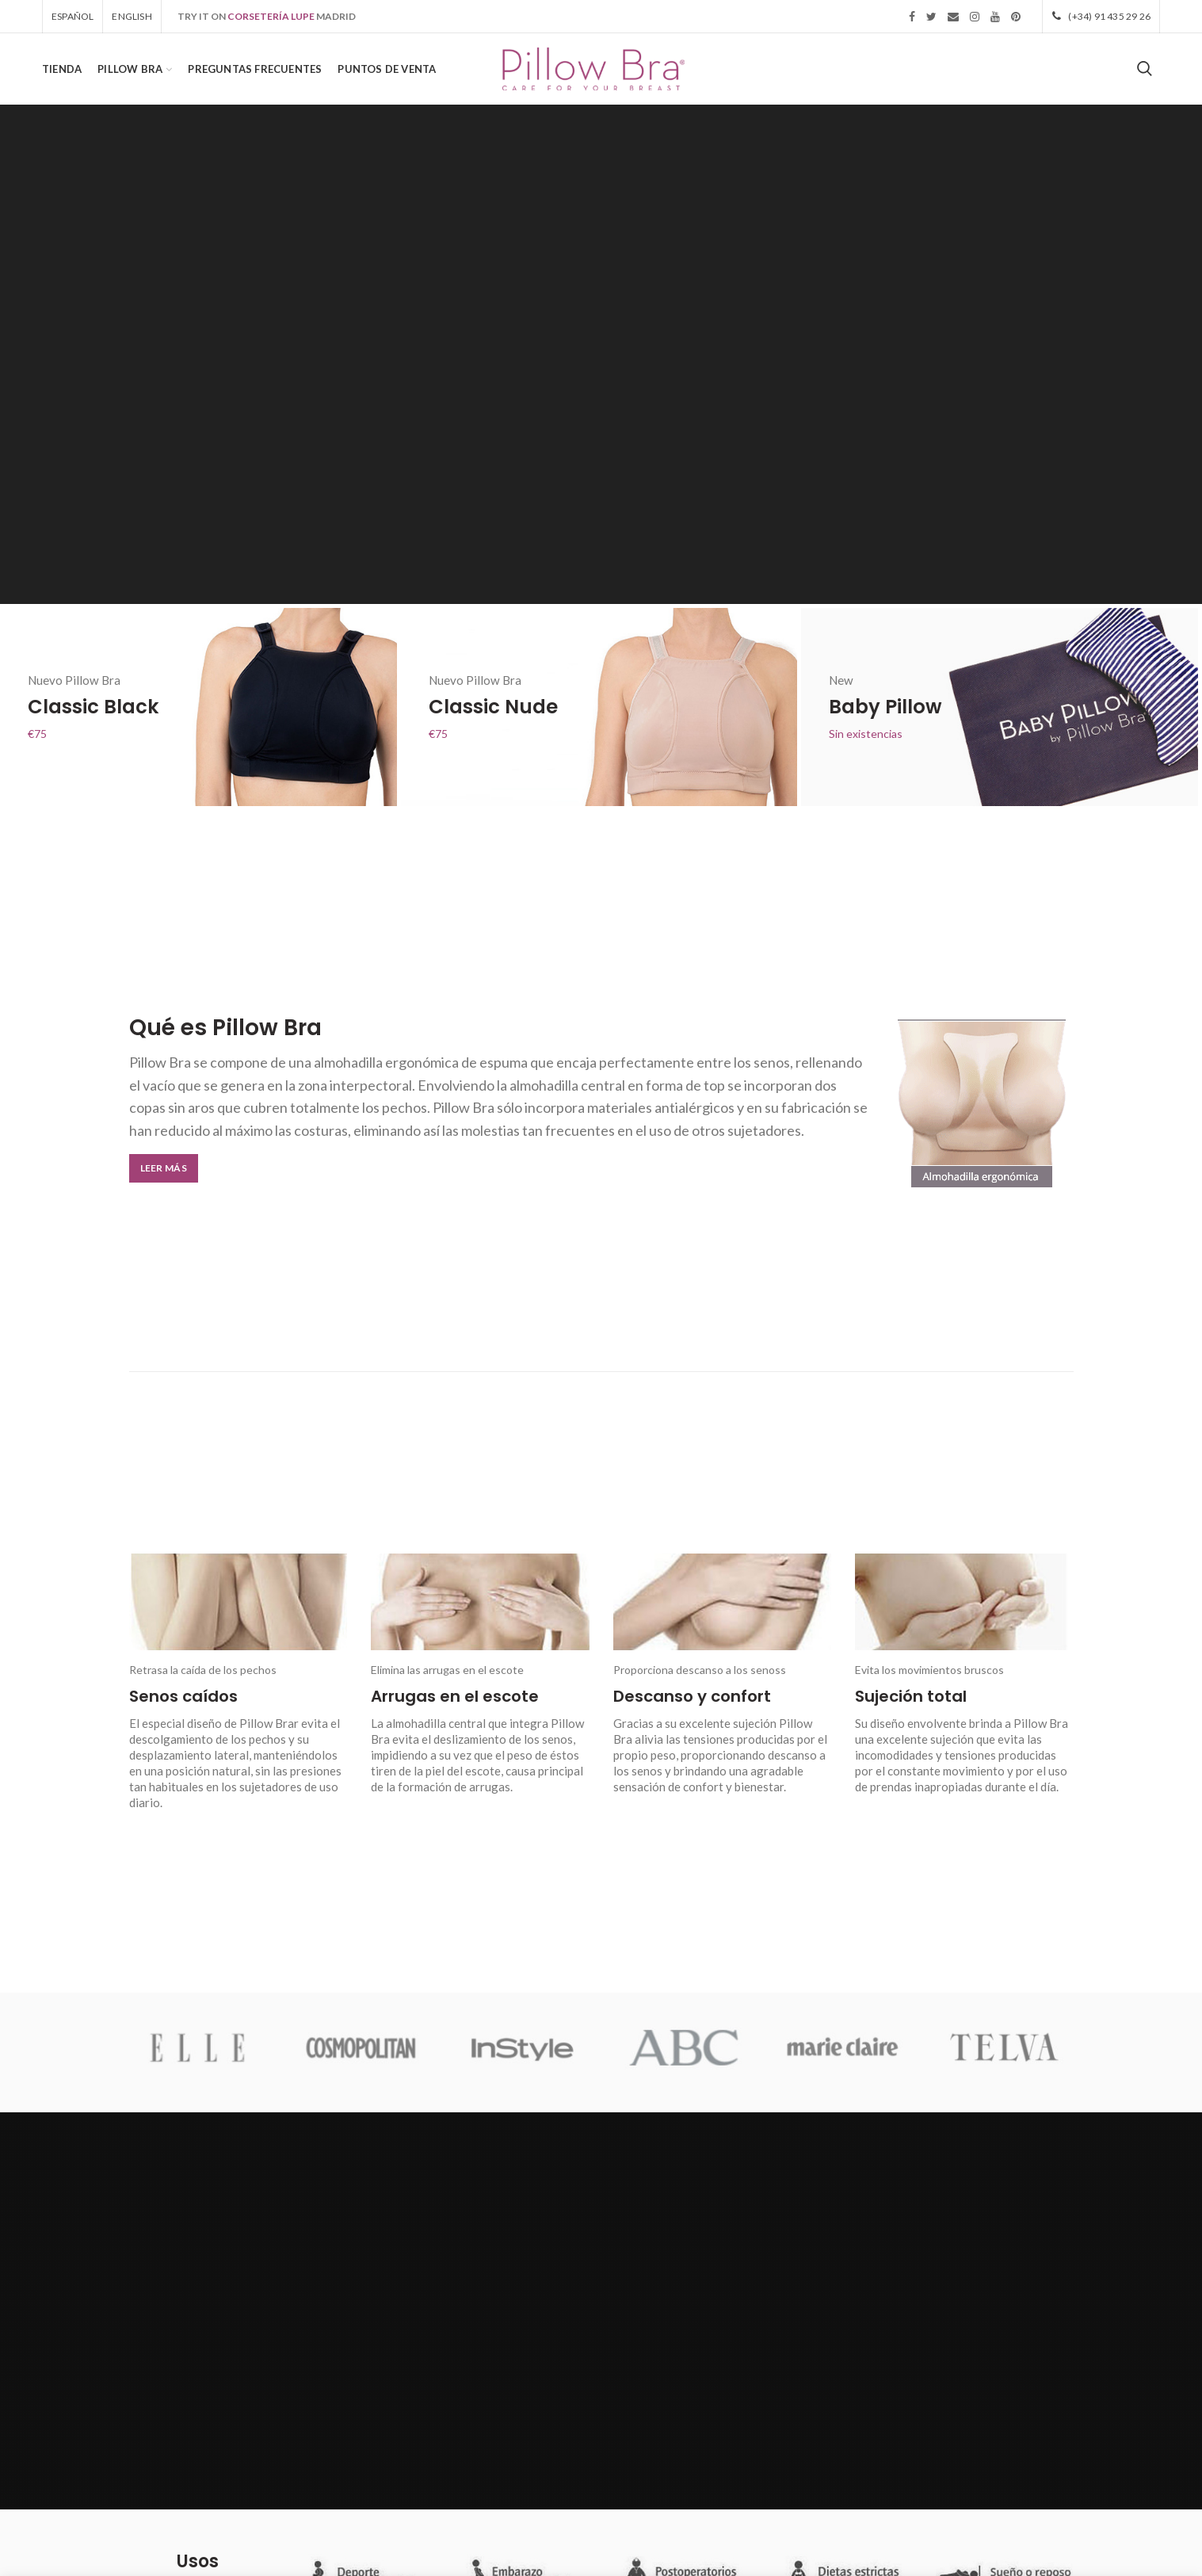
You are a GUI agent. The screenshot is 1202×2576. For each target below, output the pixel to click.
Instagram (974, 16)
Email (953, 16)
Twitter (931, 16)
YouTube (995, 16)
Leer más (163, 1168)
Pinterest (1015, 16)
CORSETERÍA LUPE (271, 16)
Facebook (912, 16)
